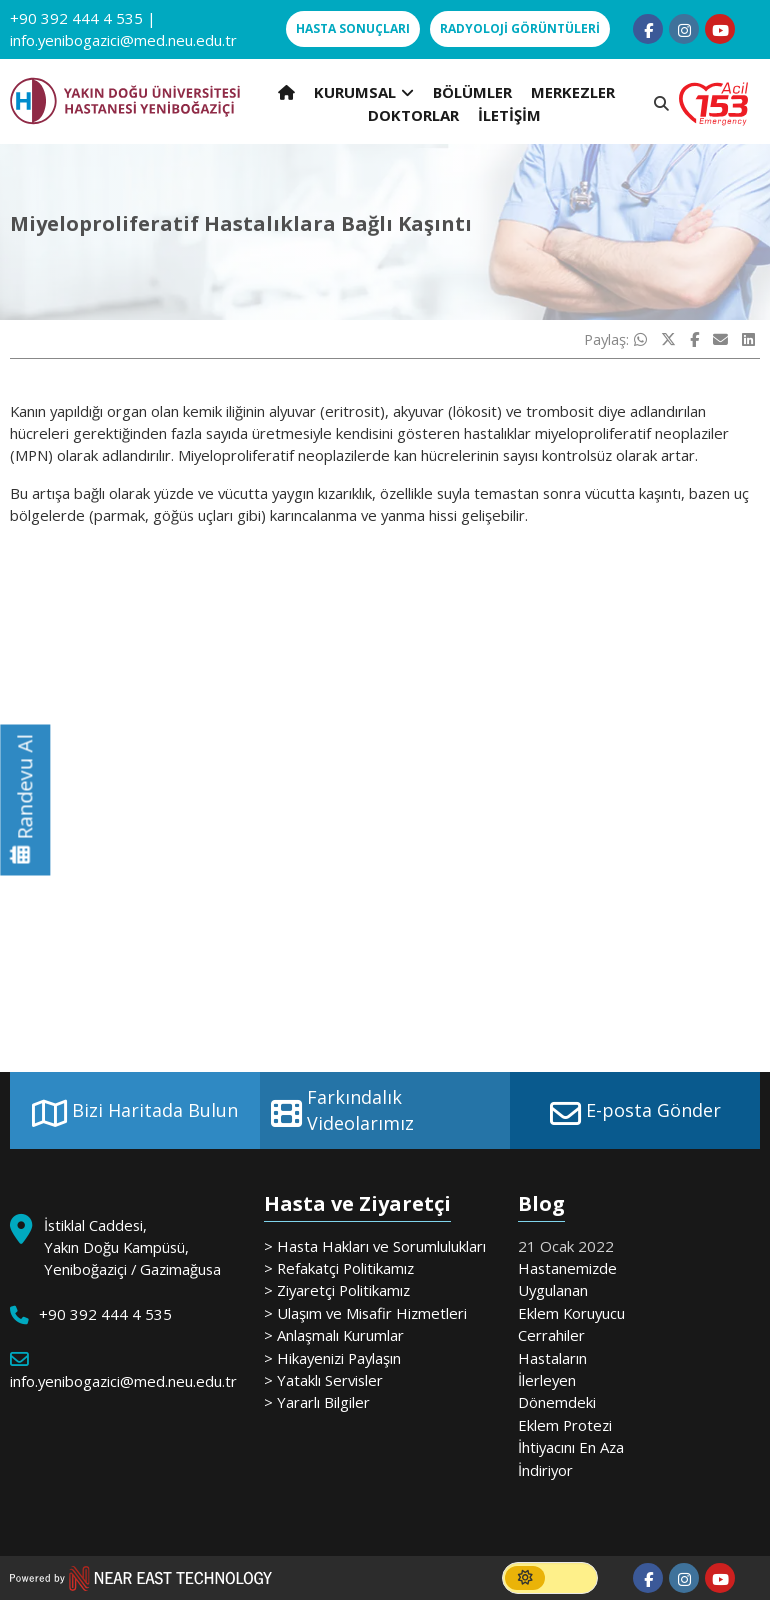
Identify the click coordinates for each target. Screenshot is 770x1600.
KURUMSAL (364, 92)
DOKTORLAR (413, 115)
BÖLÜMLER (472, 92)
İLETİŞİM (509, 115)
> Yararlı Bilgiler (317, 1402)
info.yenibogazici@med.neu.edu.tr (123, 40)
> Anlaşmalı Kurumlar (334, 1335)
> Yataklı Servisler (323, 1380)
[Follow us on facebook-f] (648, 29)
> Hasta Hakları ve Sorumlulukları (375, 1246)
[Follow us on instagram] (684, 29)
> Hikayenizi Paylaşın (332, 1358)
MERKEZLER (573, 92)
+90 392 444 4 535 (76, 18)
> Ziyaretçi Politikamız (337, 1290)
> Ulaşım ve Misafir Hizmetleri (365, 1313)
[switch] (550, 1578)
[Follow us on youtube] (720, 29)
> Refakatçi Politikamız (339, 1268)
